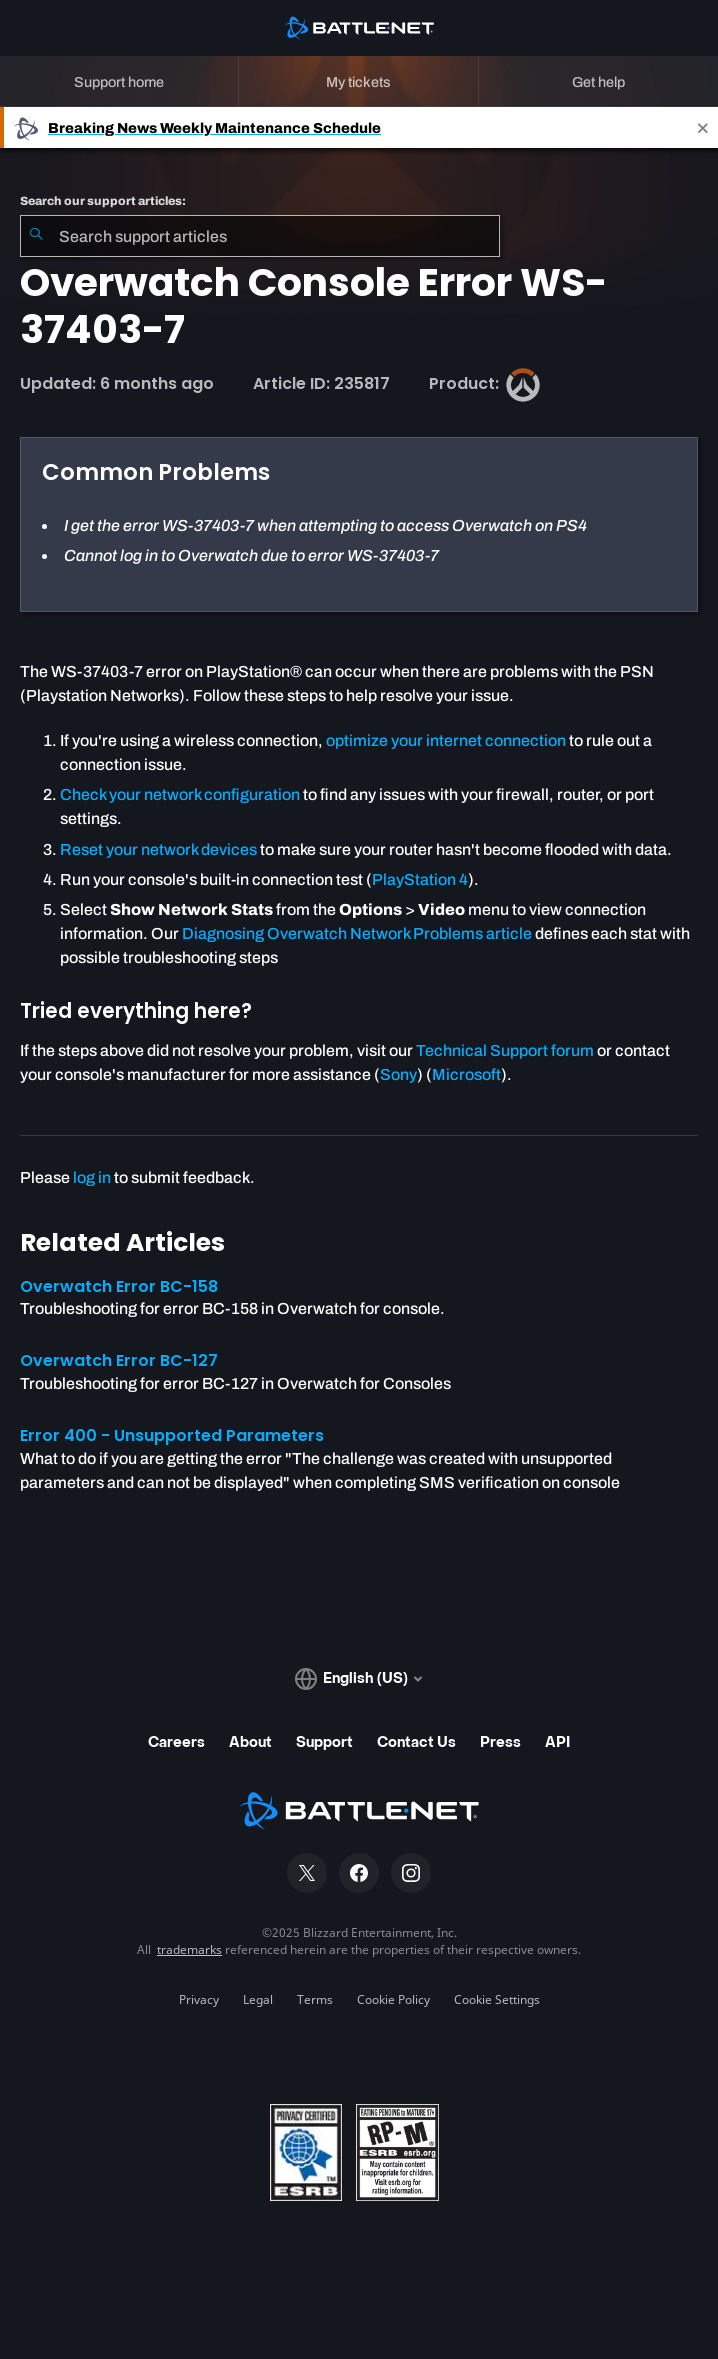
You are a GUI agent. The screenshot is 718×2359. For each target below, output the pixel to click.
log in (92, 1177)
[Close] (703, 127)
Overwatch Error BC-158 (119, 1286)
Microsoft (466, 1074)
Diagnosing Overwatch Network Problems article (357, 933)
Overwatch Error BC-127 (119, 1360)
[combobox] (260, 236)
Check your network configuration (180, 794)
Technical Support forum (505, 1050)
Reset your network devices (158, 849)
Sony (398, 1074)
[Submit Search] (36, 236)
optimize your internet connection (446, 740)
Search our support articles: (103, 201)
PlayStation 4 (420, 879)
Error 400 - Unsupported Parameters (172, 1435)
